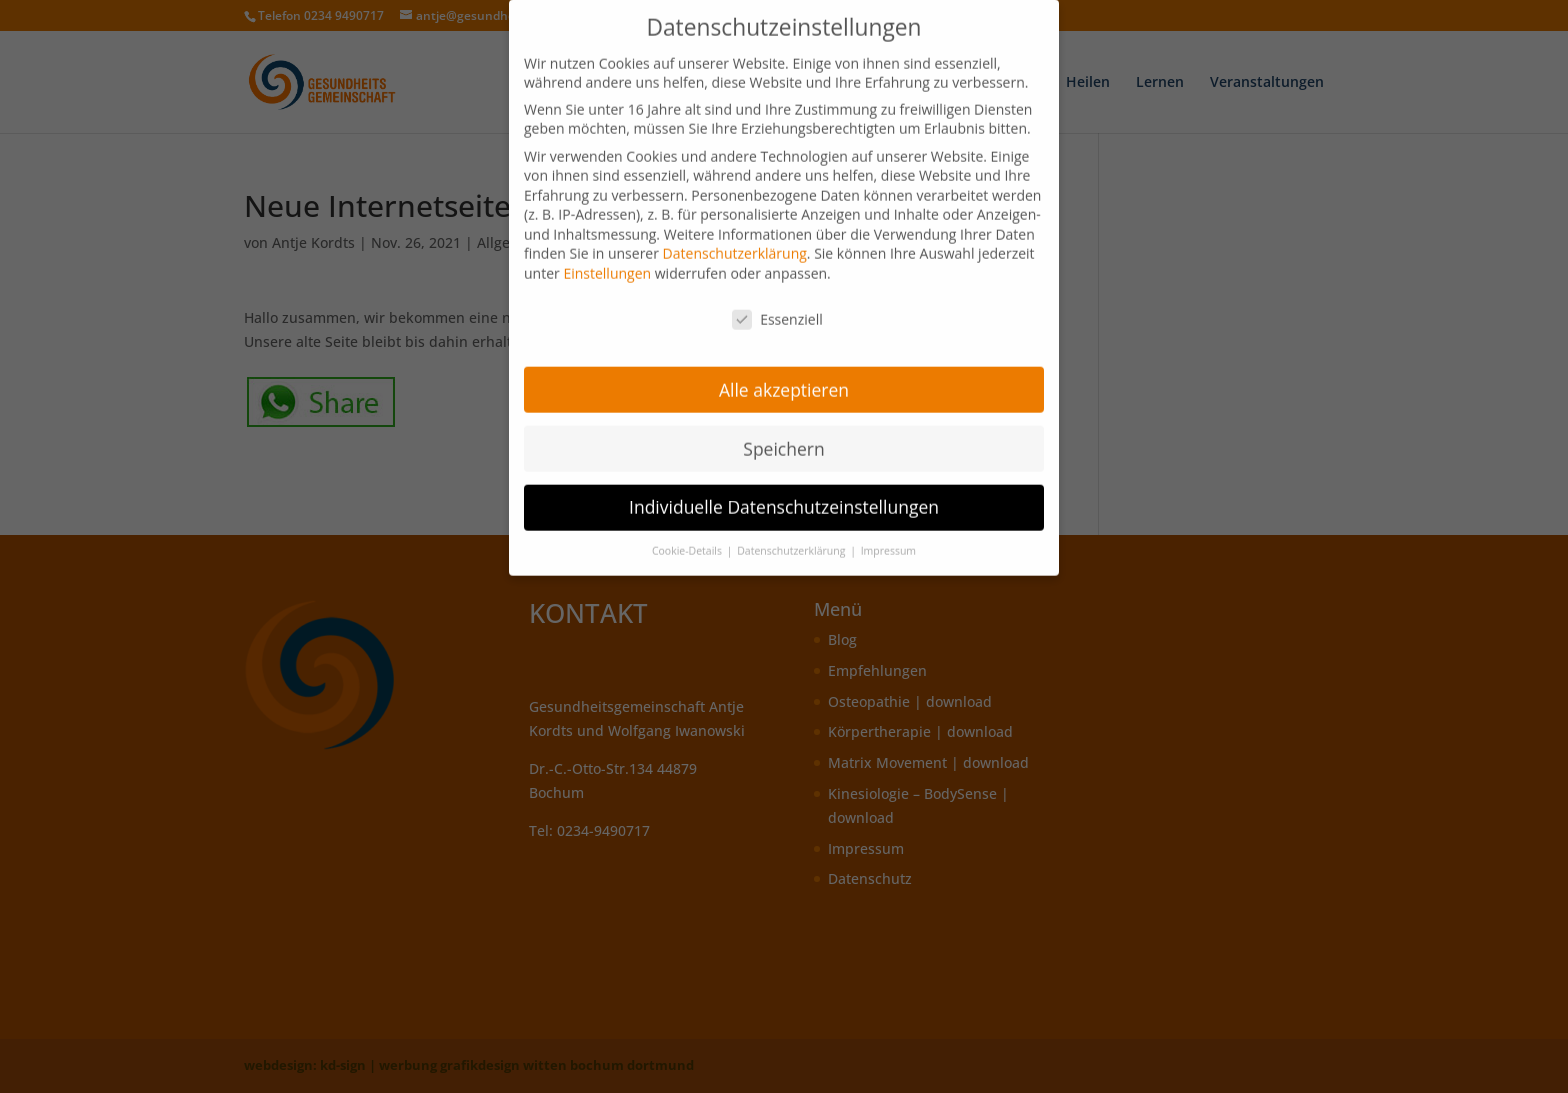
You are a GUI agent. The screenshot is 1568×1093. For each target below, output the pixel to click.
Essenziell (777, 309)
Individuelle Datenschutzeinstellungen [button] (784, 498)
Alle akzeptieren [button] (784, 380)
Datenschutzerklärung (735, 244)
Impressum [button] (888, 542)
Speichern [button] (783, 439)
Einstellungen (607, 264)
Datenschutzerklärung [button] (792, 542)
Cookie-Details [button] (688, 542)
